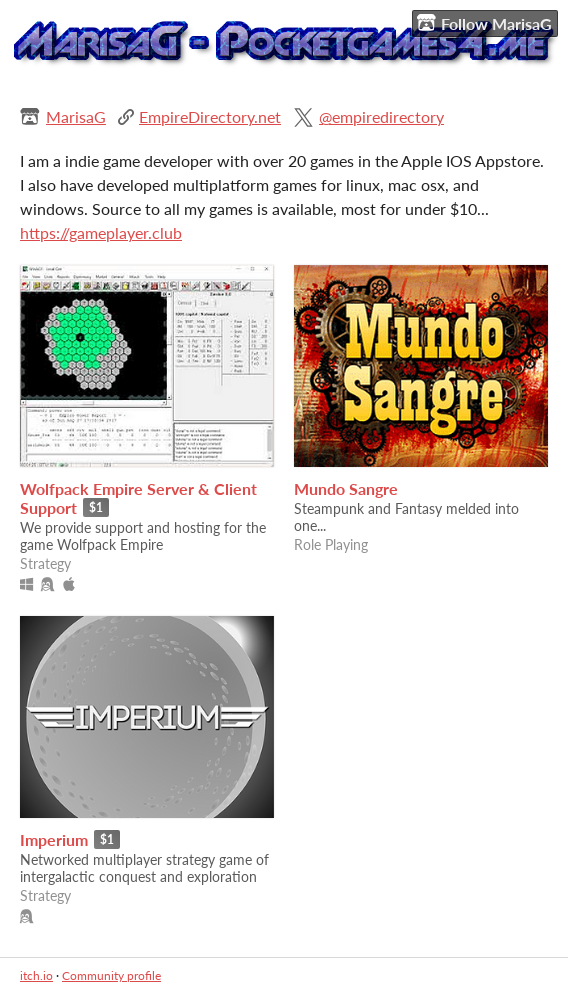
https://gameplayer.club (101, 232)
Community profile (111, 975)
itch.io (36, 975)
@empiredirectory (381, 116)
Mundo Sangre (346, 488)
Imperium (54, 839)
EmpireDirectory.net (210, 116)
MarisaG (76, 116)
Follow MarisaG (484, 23)
